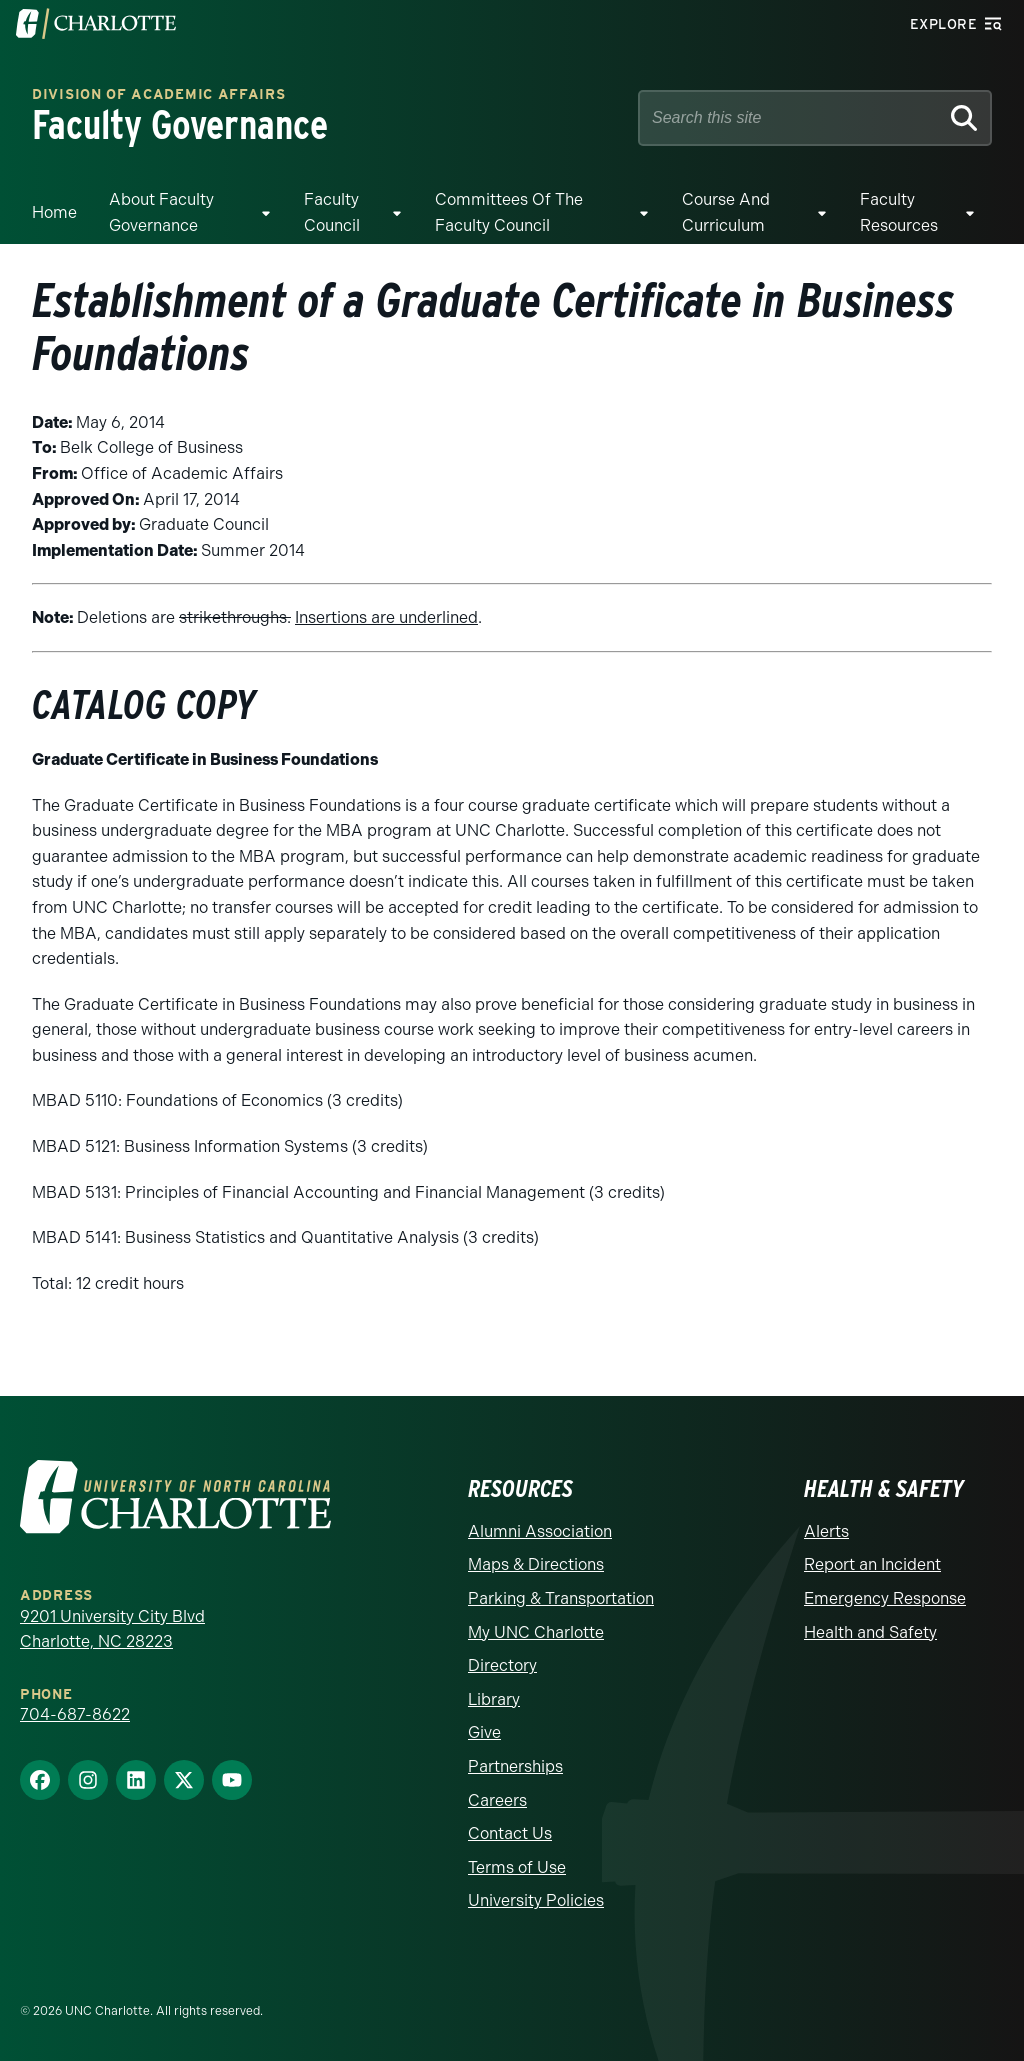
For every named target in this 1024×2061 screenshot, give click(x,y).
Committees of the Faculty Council (509, 212)
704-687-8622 (75, 1714)
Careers (497, 1800)
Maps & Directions (536, 1564)
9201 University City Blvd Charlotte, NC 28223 (112, 1629)
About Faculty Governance (161, 212)
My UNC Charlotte (536, 1632)
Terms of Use (517, 1867)
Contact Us (510, 1833)
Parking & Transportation (561, 1598)
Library (494, 1699)
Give (484, 1732)
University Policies (536, 1900)
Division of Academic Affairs (159, 95)
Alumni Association (540, 1531)
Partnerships (515, 1766)
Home (54, 212)
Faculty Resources (899, 212)
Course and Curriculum (726, 212)
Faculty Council (332, 212)
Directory (502, 1665)
